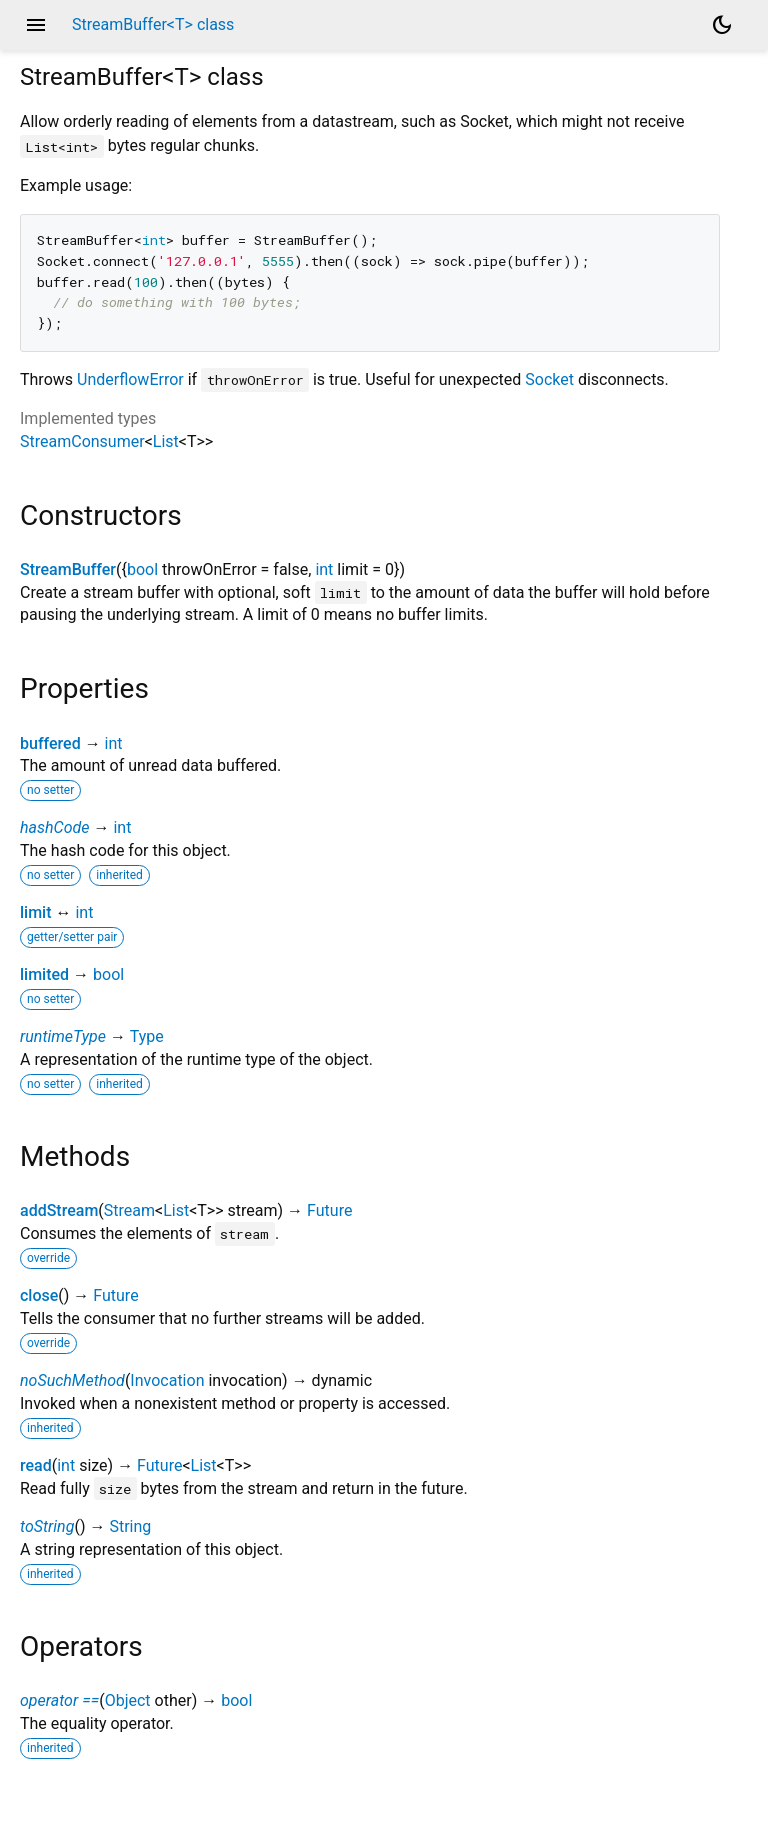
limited (44, 974)
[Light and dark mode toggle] (722, 25)
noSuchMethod (72, 1380)
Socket (549, 379)
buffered (50, 743)
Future (329, 1210)
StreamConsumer (82, 441)
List (166, 441)
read (36, 1465)
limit (36, 912)
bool (142, 569)
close (39, 1295)
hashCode (54, 827)
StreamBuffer (68, 569)
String (130, 1526)
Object (128, 1700)
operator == (59, 1700)
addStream (59, 1210)
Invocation (167, 1380)
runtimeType (63, 1036)
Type (147, 1036)
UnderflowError (130, 379)
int (324, 569)
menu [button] (36, 25)
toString (47, 1526)
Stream (129, 1210)
